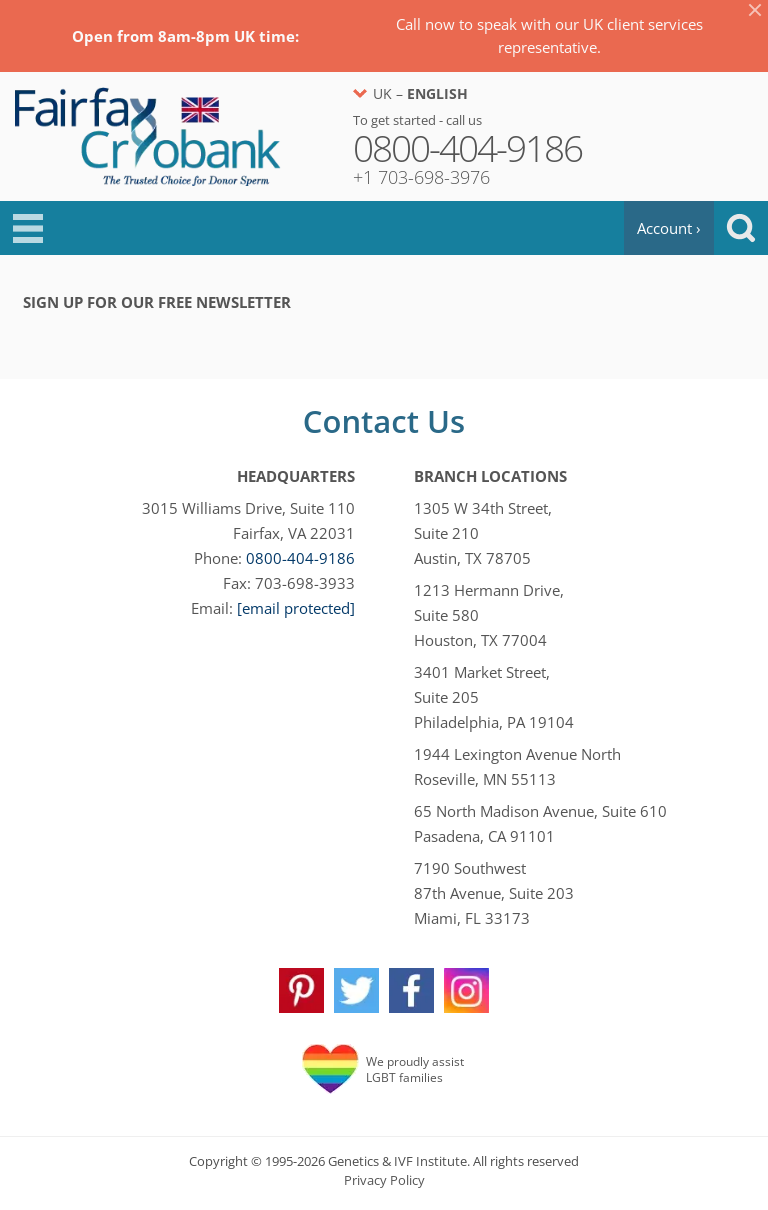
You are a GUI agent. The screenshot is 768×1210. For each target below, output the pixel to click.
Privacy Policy (384, 1180)
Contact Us (384, 421)
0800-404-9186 (300, 558)
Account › (669, 228)
